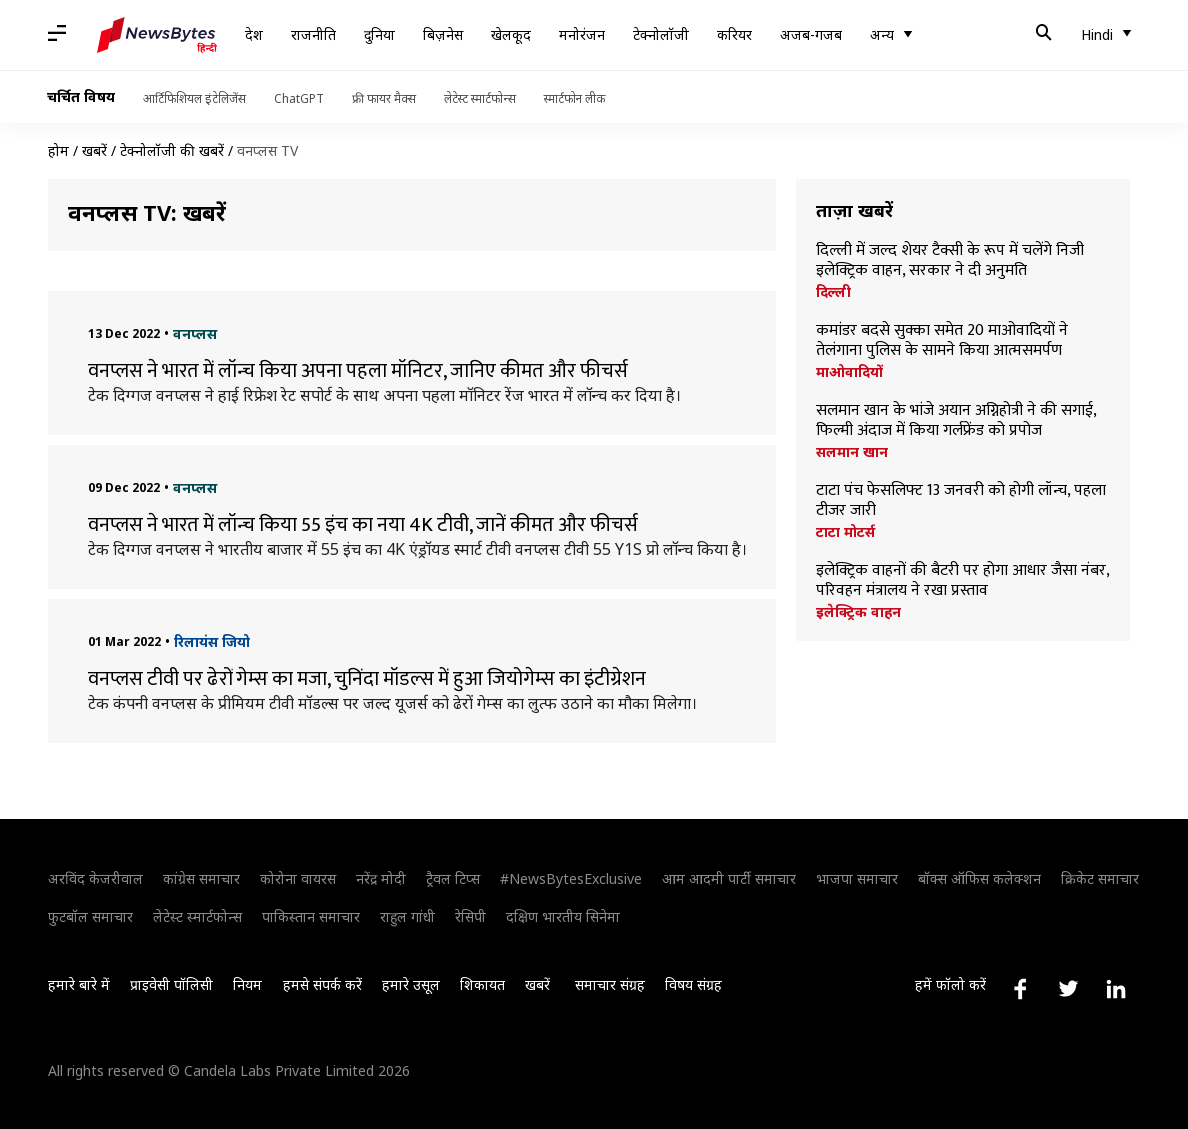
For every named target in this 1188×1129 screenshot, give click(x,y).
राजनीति (313, 34)
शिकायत (482, 984)
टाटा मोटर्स (845, 532)
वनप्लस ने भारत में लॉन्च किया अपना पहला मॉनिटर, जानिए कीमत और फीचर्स (358, 371)
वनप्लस (195, 333)
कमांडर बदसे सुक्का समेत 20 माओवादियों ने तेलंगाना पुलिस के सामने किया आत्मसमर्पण (942, 341)
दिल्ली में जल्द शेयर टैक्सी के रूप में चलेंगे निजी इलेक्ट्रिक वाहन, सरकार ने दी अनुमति (950, 261)
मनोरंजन (582, 34)
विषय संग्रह (693, 984)
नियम (247, 984)
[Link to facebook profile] (1020, 989)
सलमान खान (852, 452)
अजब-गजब (811, 34)
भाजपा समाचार (857, 878)
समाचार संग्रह (610, 984)
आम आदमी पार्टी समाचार (729, 878)
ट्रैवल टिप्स (453, 878)
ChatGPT (299, 98)
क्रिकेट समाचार (1100, 878)
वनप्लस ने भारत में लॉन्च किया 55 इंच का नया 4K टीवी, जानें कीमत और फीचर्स (363, 525)
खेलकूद (511, 34)
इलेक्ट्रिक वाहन (858, 612)
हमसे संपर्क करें (322, 984)
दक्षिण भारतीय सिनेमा (563, 916)
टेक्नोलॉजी (661, 34)
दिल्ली (833, 292)
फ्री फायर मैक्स (384, 98)
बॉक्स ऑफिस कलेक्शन (979, 878)
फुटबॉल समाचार (90, 916)
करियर (734, 34)
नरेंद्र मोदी (381, 878)
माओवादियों (849, 372)
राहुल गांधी (407, 916)
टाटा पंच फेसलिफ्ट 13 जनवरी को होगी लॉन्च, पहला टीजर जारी (961, 501)
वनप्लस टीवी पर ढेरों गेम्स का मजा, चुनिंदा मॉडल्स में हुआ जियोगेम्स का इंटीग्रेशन (367, 679)
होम (58, 150)
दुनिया (379, 34)
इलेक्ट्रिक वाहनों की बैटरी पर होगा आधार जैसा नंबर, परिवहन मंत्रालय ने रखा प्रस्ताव (962, 581)
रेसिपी (470, 916)
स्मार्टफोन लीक (574, 98)
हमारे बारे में (79, 984)
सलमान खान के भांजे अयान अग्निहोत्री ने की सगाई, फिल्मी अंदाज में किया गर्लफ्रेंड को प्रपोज (956, 421)
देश (254, 34)
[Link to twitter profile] (1068, 989)
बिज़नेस (443, 34)
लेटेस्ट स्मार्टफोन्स (480, 98)
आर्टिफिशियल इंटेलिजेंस (194, 98)
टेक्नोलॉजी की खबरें (172, 150)
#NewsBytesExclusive (571, 878)
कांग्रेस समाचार (201, 878)
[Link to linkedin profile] (1116, 989)
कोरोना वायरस (298, 878)
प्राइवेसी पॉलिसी (171, 984)
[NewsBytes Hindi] (157, 35)
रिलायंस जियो (212, 641)
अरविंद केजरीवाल (95, 878)
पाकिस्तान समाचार (311, 916)
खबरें (94, 150)
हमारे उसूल (411, 984)
